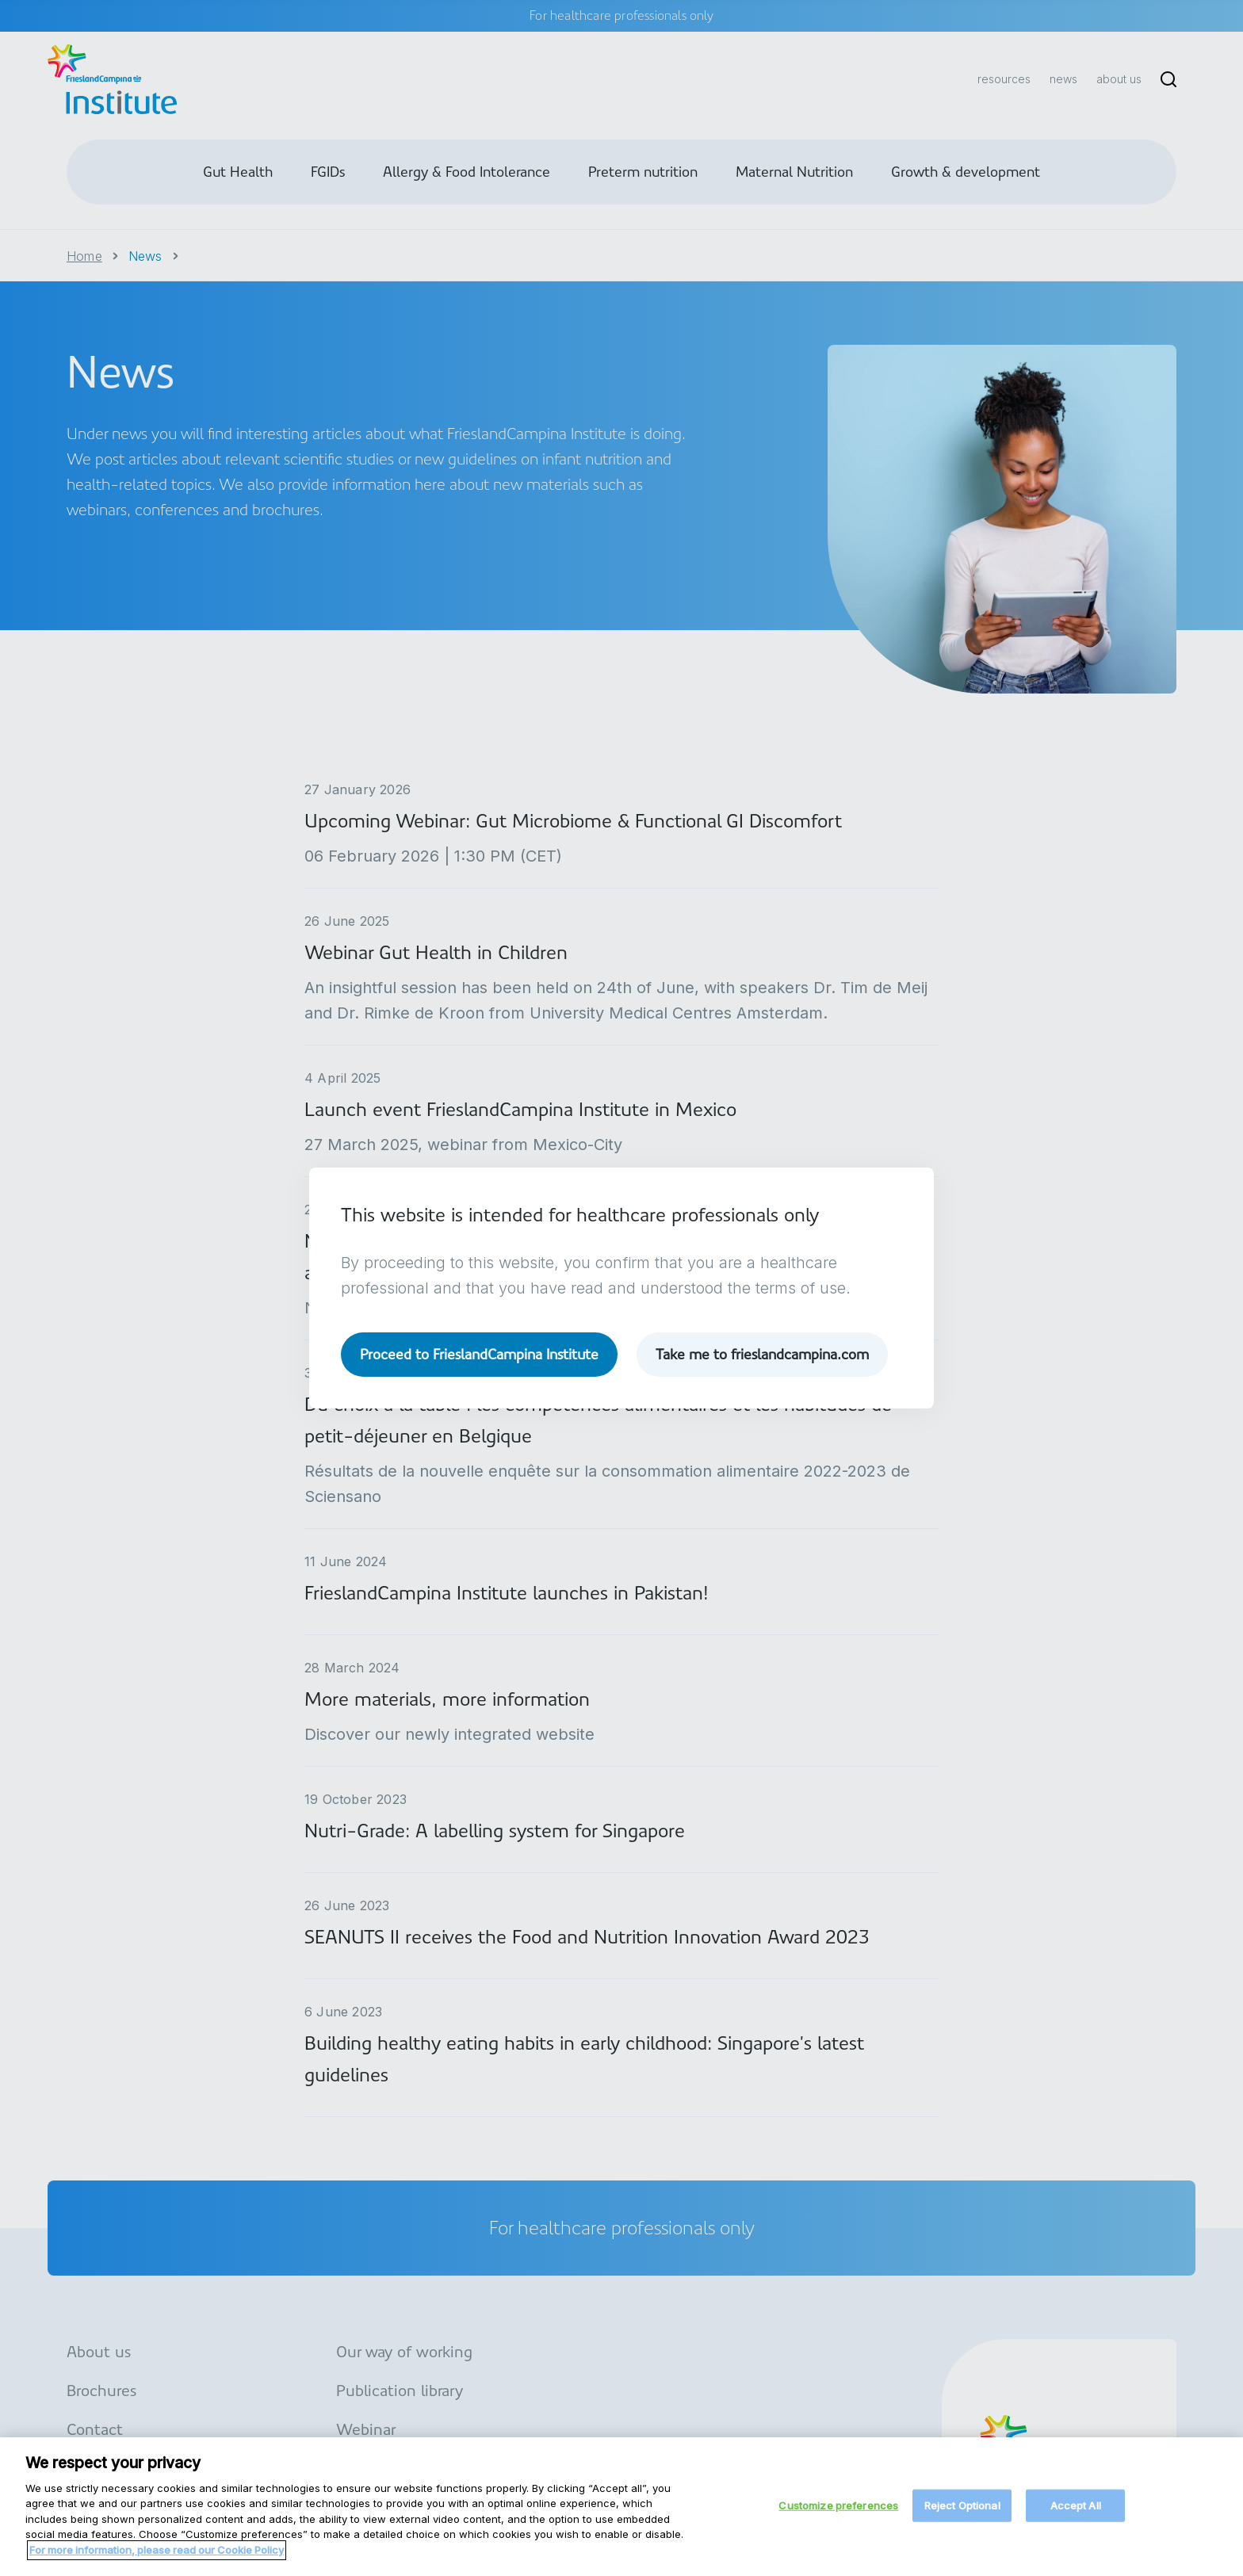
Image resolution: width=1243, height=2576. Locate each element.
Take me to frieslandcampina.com (762, 1354)
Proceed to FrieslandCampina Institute (479, 1354)
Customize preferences (838, 2516)
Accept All (1075, 2516)
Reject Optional (962, 2516)
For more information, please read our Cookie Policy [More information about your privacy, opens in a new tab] (156, 2561)
